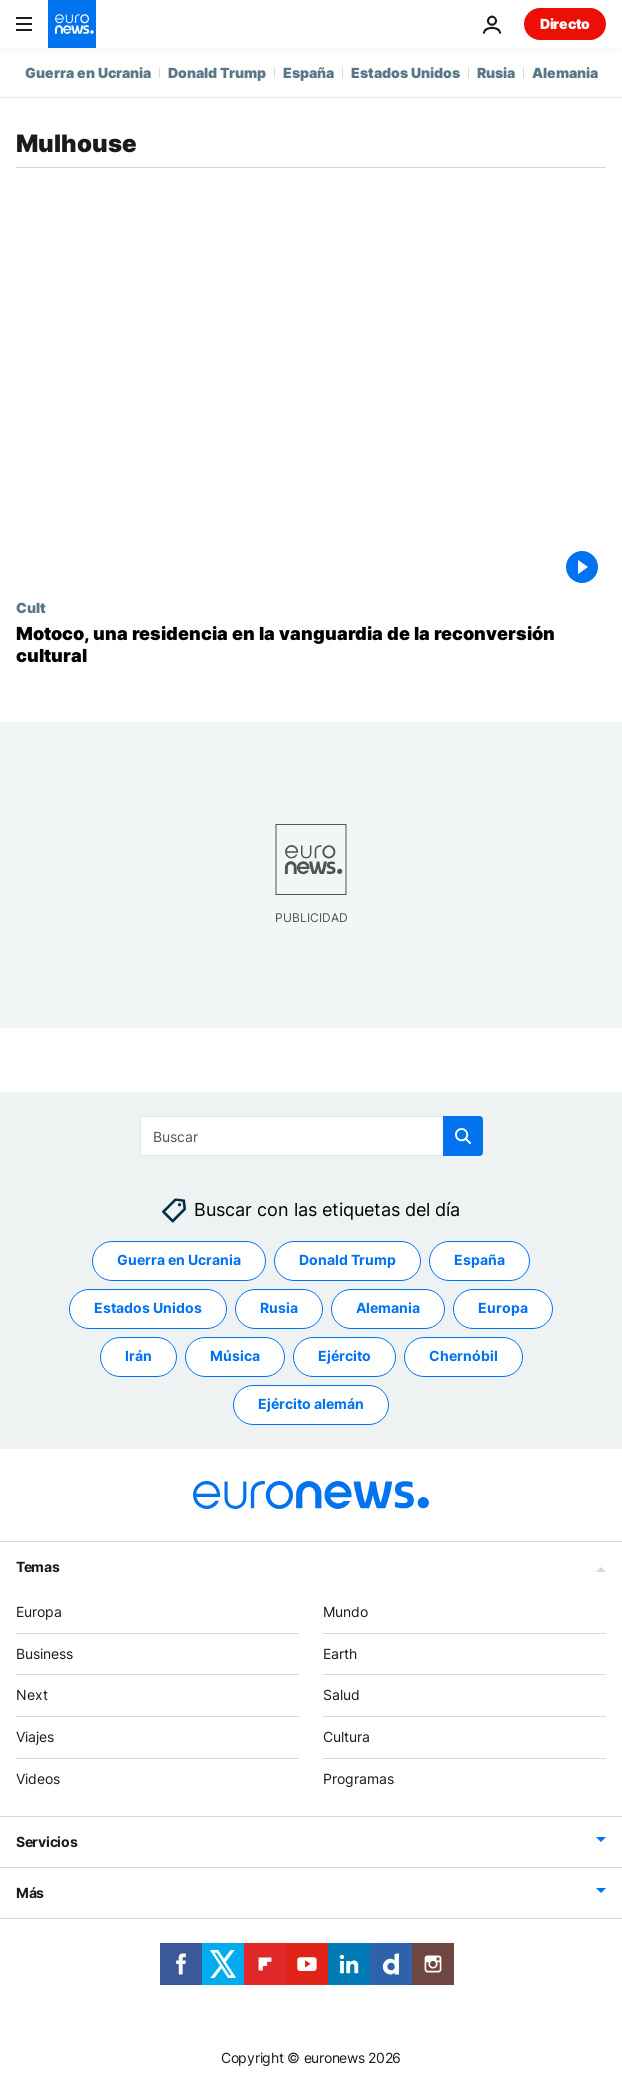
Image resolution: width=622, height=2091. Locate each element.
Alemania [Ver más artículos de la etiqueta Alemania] (388, 1308)
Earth (340, 1653)
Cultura (346, 1737)
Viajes (35, 1737)
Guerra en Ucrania (88, 72)
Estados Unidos (405, 72)
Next (32, 1695)
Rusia (496, 72)
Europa (39, 1611)
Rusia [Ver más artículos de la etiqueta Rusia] (279, 1308)
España (308, 72)
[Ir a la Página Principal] (72, 24)
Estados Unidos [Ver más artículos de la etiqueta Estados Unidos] (148, 1308)
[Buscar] (311, 1136)
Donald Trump (217, 72)
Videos (38, 1778)
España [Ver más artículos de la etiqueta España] (479, 1260)
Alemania (565, 72)
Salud (341, 1695)
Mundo (345, 1611)
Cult (31, 607)
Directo (565, 23)
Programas (358, 1778)
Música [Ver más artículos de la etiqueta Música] (235, 1356)
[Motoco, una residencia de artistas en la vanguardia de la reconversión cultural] (311, 644)
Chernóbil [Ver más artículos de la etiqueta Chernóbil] (463, 1356)
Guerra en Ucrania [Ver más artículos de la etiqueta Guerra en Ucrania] (179, 1260)
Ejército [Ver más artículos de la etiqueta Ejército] (344, 1356)
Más (30, 1892)
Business (44, 1653)
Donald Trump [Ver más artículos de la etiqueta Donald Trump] (347, 1260)
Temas (38, 1566)
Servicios (46, 1841)
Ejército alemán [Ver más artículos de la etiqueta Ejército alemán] (311, 1404)
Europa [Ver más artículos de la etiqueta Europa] (503, 1308)
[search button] (463, 1136)
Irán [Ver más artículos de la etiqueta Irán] (138, 1356)
